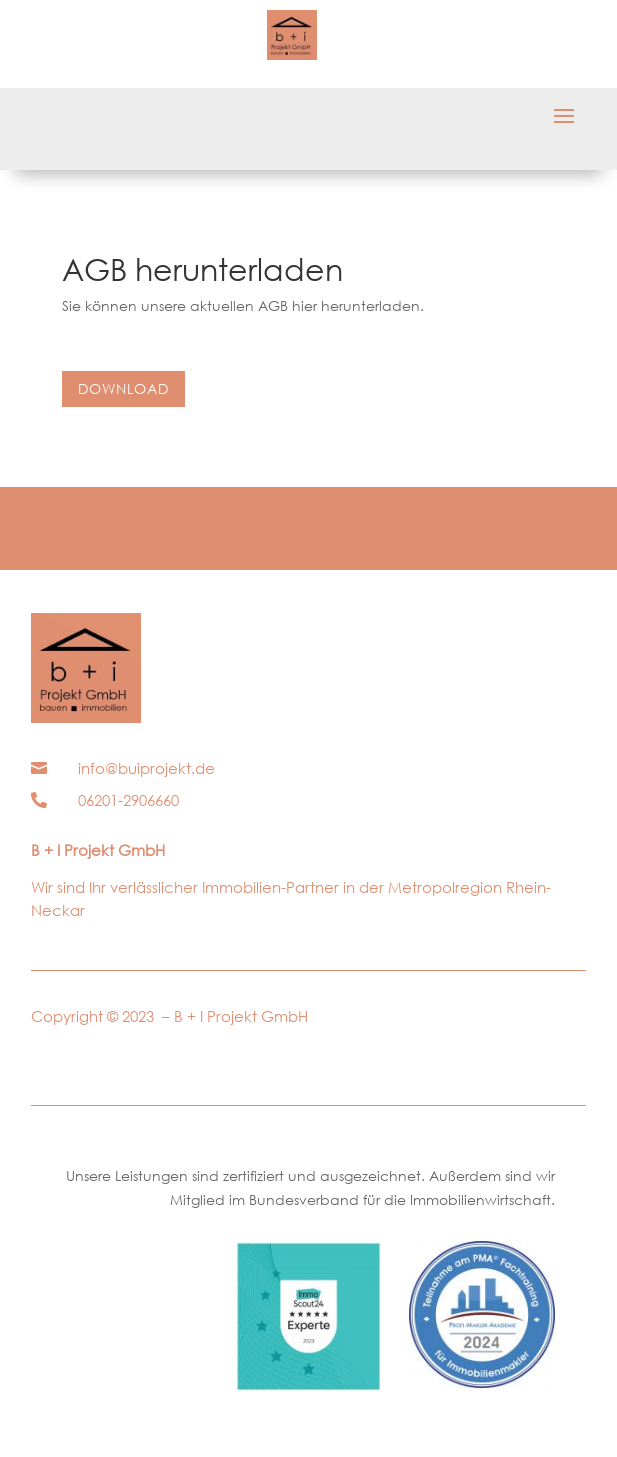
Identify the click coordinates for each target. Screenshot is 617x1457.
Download (123, 388)
